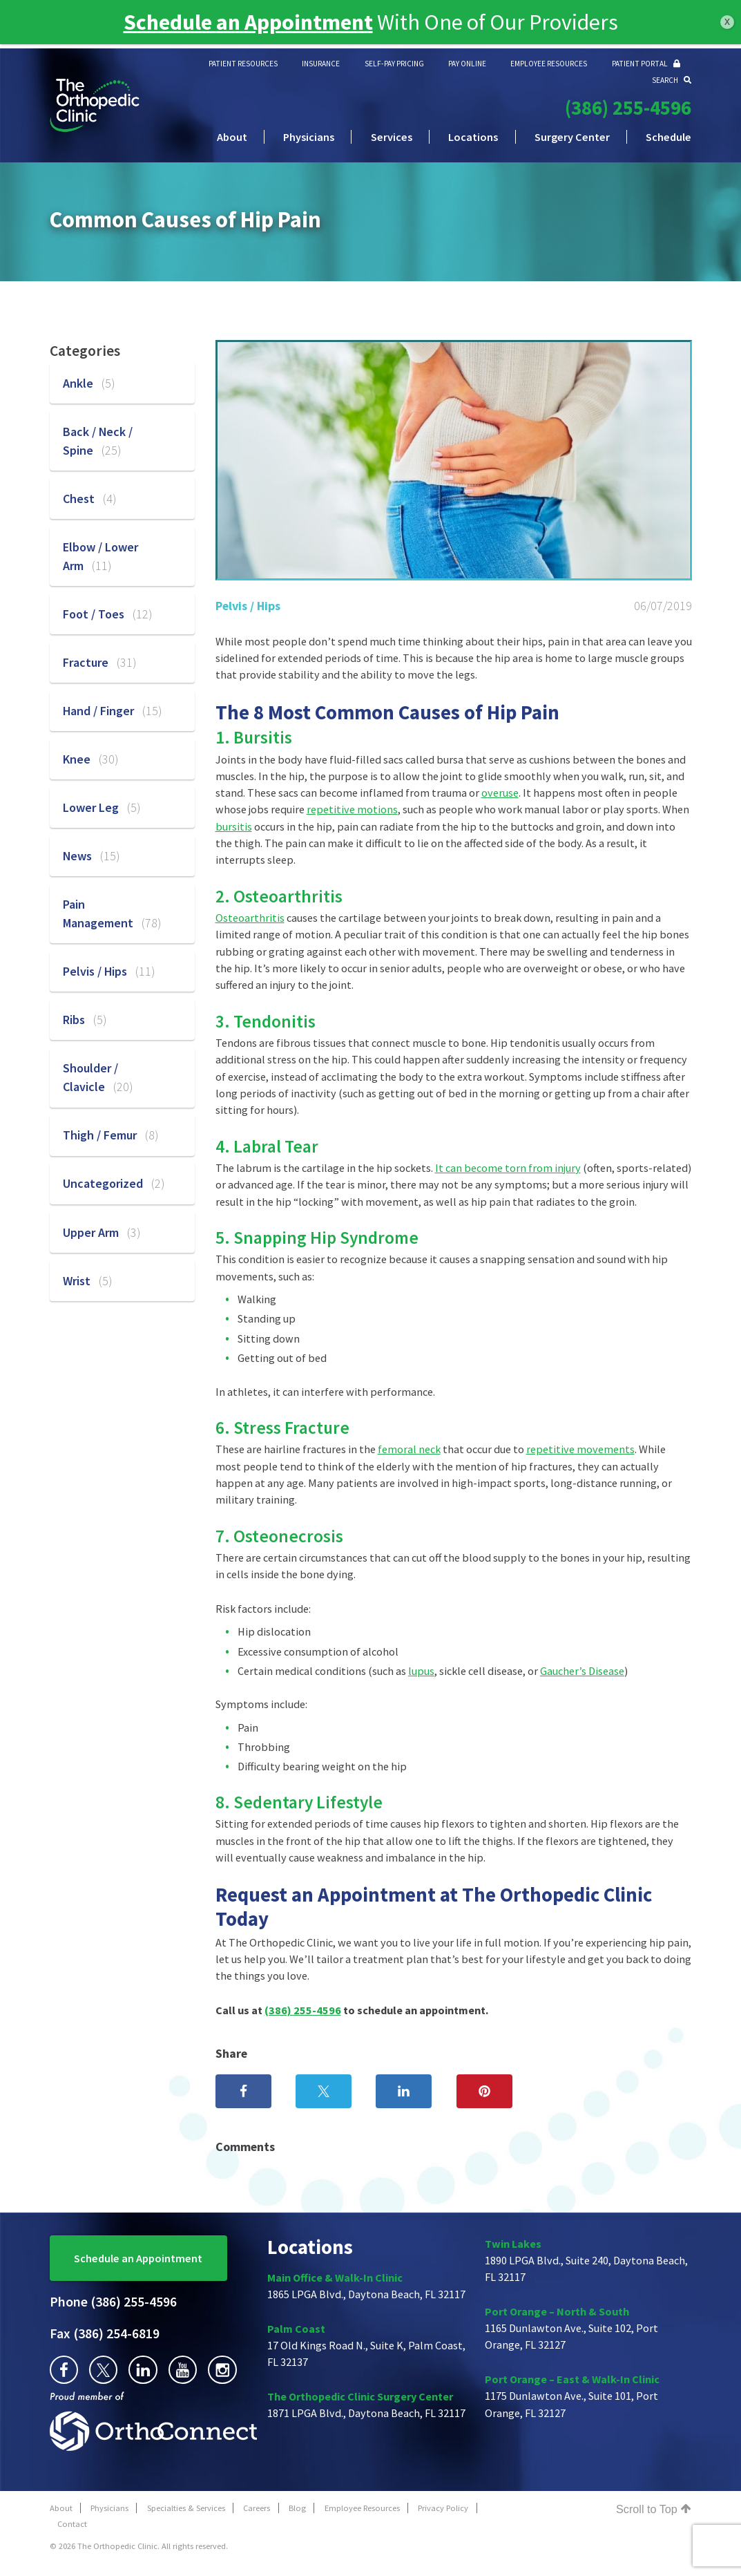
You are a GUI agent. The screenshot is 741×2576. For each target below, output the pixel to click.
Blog (297, 2508)
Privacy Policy (443, 2508)
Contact (72, 2524)
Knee (90, 759)
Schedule (668, 137)
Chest (89, 498)
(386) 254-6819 (105, 2333)
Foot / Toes (107, 614)
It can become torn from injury (508, 1168)
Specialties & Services (186, 2508)
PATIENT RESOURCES (243, 63)
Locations (473, 137)
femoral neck (409, 1449)
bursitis (233, 826)
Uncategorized (113, 1183)
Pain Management (112, 913)
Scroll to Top (653, 2509)
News (91, 856)
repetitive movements (580, 1449)
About (232, 137)
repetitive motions (352, 809)
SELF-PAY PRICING (394, 63)
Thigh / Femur (110, 1135)
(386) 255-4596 (628, 107)
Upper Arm (101, 1232)
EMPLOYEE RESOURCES (548, 63)
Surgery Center (572, 137)
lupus (421, 1671)
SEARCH (671, 80)
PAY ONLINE (467, 63)
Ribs (84, 1019)
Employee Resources (362, 2508)
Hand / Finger (112, 711)
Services (391, 137)
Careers (256, 2508)
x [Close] (727, 21)
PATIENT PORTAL (646, 63)
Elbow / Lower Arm (100, 556)
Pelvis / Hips (247, 606)
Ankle (89, 383)
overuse (500, 792)
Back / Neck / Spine (98, 441)
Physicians (308, 137)
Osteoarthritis (250, 918)
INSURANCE (321, 63)
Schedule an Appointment (138, 2258)
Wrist (87, 1281)
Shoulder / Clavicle (98, 1077)
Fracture (99, 662)
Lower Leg (101, 807)
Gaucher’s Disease (582, 1671)
